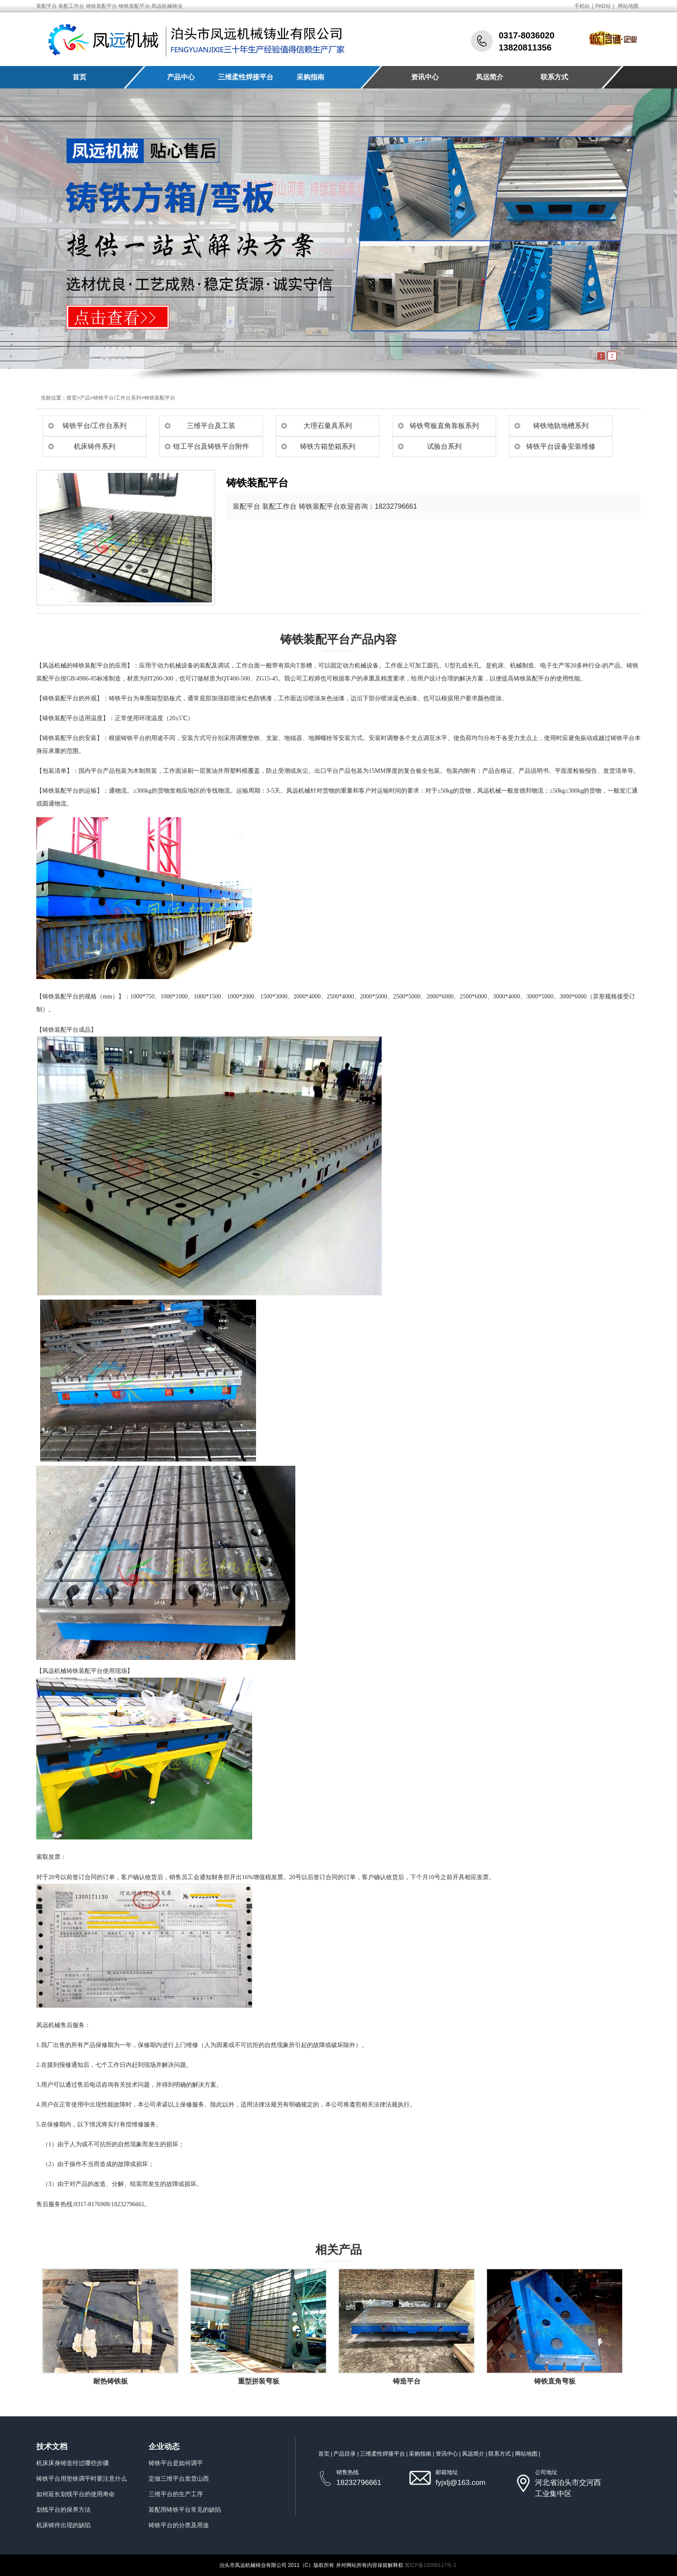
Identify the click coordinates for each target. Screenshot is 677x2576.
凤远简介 (489, 77)
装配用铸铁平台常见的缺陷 (185, 2509)
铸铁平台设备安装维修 (560, 446)
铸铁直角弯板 (555, 2381)
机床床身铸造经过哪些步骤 (72, 2462)
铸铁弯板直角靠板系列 (444, 425)
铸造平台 (407, 2381)
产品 (85, 398)
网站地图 (628, 6)
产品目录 (344, 2453)
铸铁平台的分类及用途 (179, 2525)
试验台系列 (444, 446)
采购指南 (310, 77)
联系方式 (554, 77)
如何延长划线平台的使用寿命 (75, 2494)
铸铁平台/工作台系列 (117, 398)
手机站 (582, 6)
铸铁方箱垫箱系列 (327, 446)
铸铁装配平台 (159, 398)
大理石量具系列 (328, 425)
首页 (79, 77)
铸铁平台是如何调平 (176, 2462)
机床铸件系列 (94, 446)
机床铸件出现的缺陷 (63, 2525)
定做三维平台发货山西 (179, 2478)
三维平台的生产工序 (176, 2494)
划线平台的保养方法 (63, 2509)
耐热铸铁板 (110, 2381)
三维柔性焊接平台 (245, 77)
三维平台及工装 (211, 425)
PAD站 (603, 6)
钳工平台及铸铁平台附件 (211, 446)
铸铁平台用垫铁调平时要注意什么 (81, 2478)
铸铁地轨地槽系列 (560, 425)
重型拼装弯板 (258, 2381)
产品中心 (181, 77)
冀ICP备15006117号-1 (430, 2565)
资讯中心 (425, 77)
